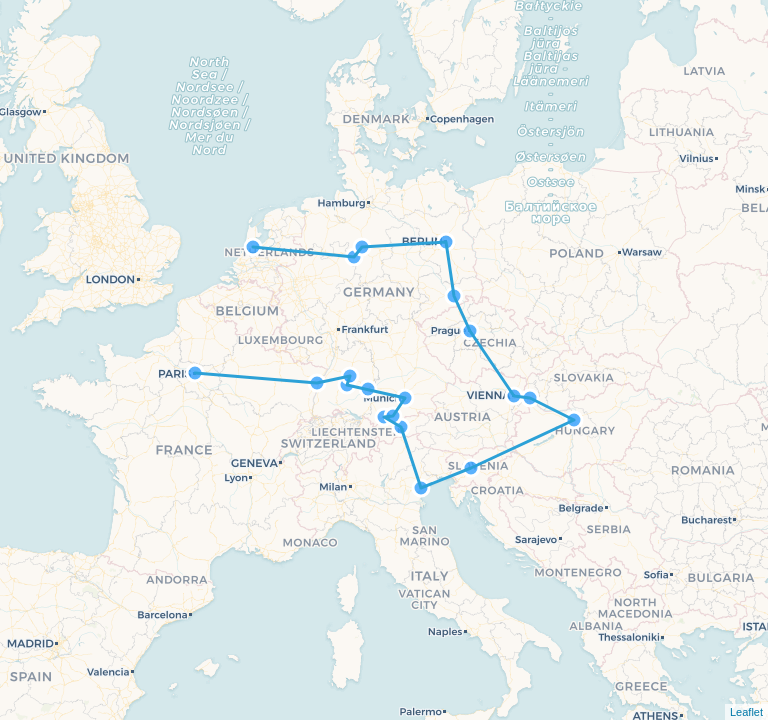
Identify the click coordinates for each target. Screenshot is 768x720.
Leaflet (746, 712)
